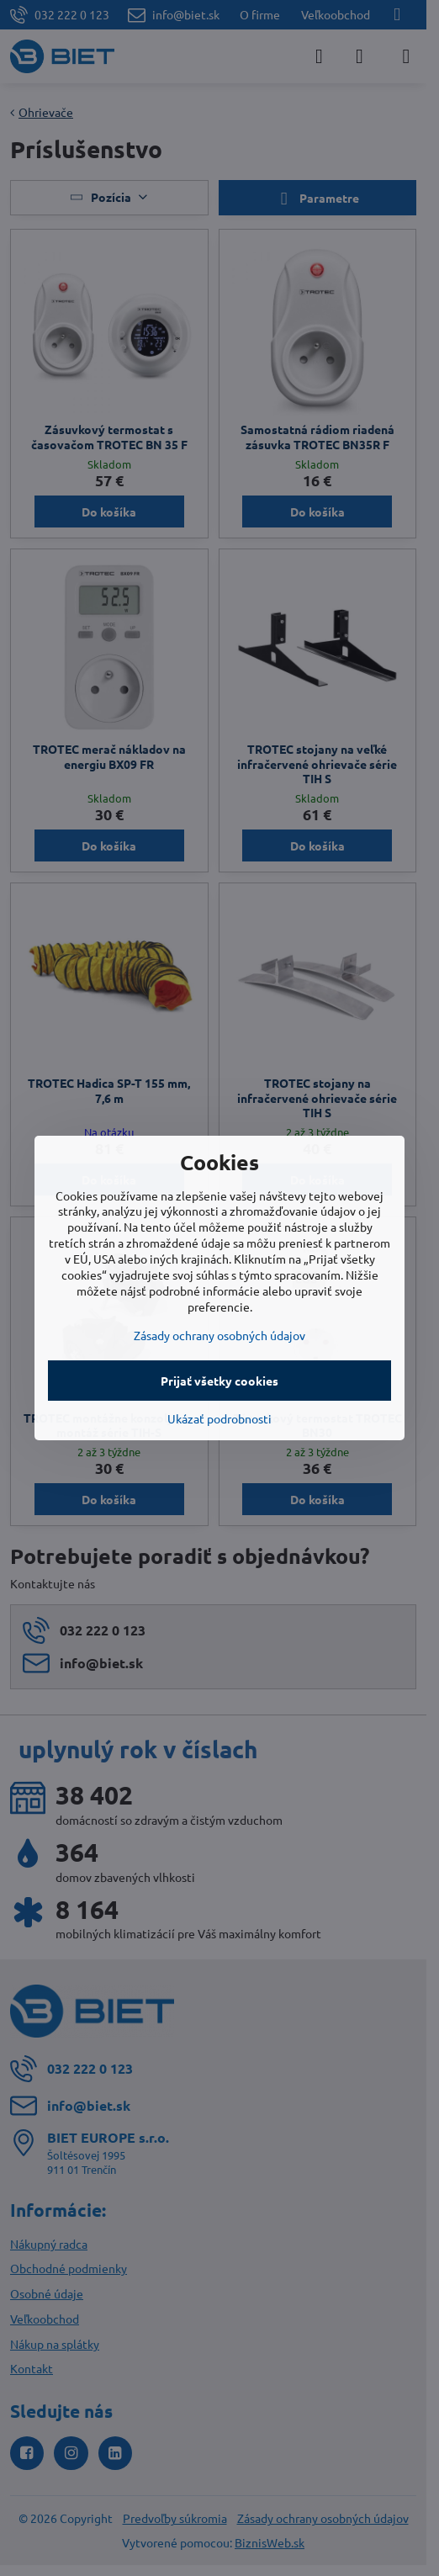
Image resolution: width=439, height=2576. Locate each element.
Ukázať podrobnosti (219, 1418)
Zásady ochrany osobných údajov (219, 1335)
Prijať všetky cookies (219, 1380)
